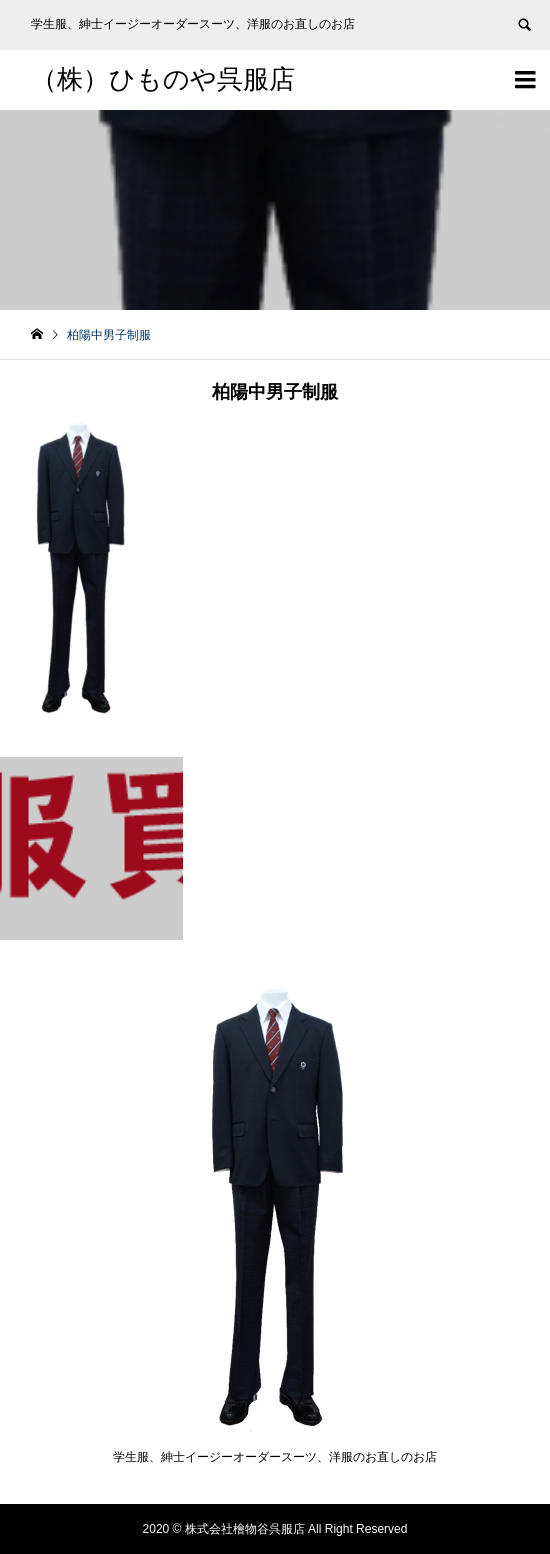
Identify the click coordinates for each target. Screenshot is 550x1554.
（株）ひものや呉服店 (163, 79)
